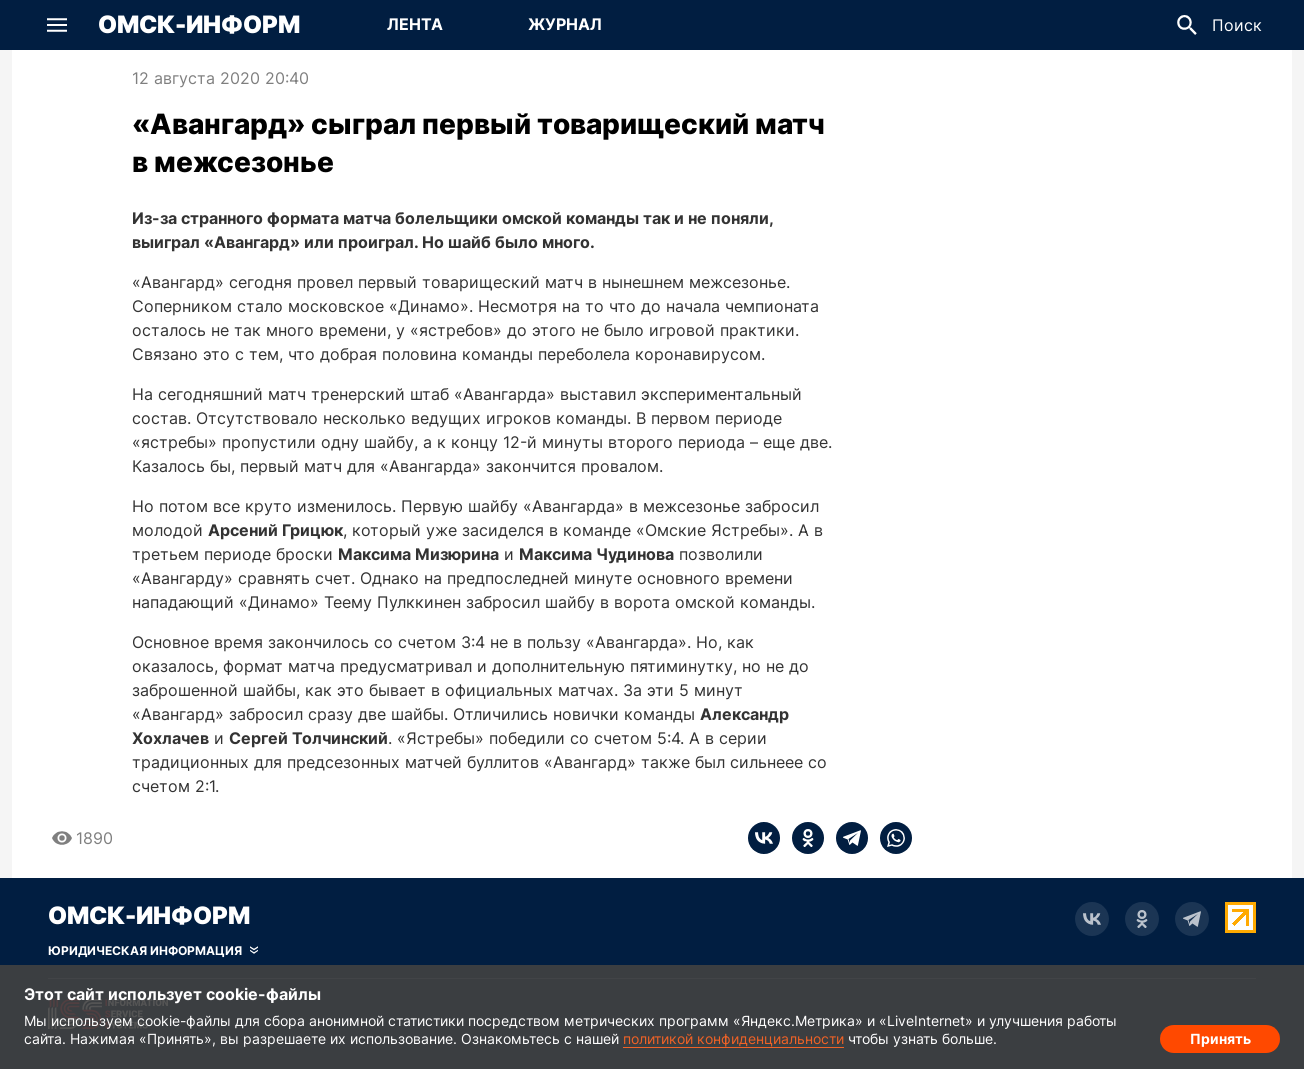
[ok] (802, 838)
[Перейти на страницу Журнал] (565, 25)
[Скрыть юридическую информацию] (153, 951)
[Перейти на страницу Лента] (415, 25)
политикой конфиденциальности (733, 1038)
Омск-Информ (199, 25)
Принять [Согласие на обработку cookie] (1220, 1034)
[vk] (764, 838)
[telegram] (846, 838)
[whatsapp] (890, 838)
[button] (57, 25)
